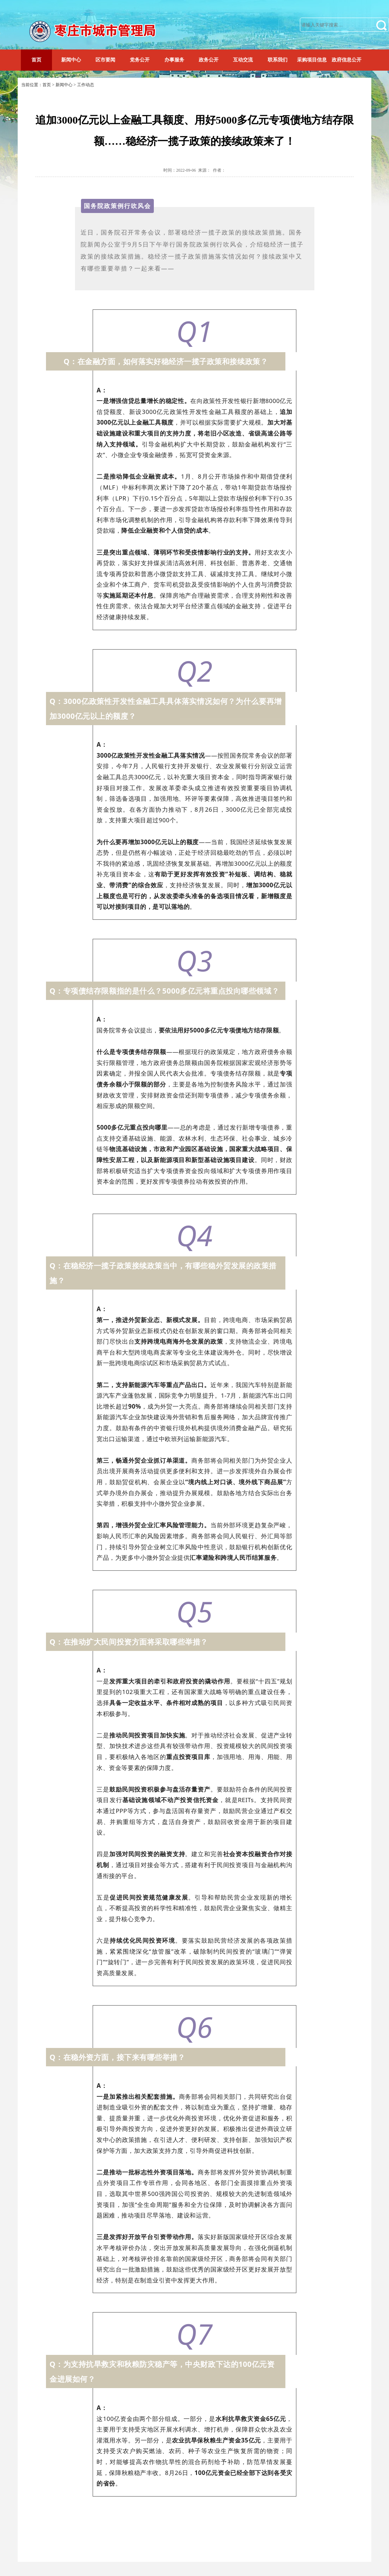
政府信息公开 (346, 60)
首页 (36, 60)
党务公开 (140, 60)
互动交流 (243, 60)
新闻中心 (71, 60)
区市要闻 (105, 60)
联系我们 (278, 60)
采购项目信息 (312, 60)
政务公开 (209, 60)
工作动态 (85, 84)
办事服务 (174, 60)
